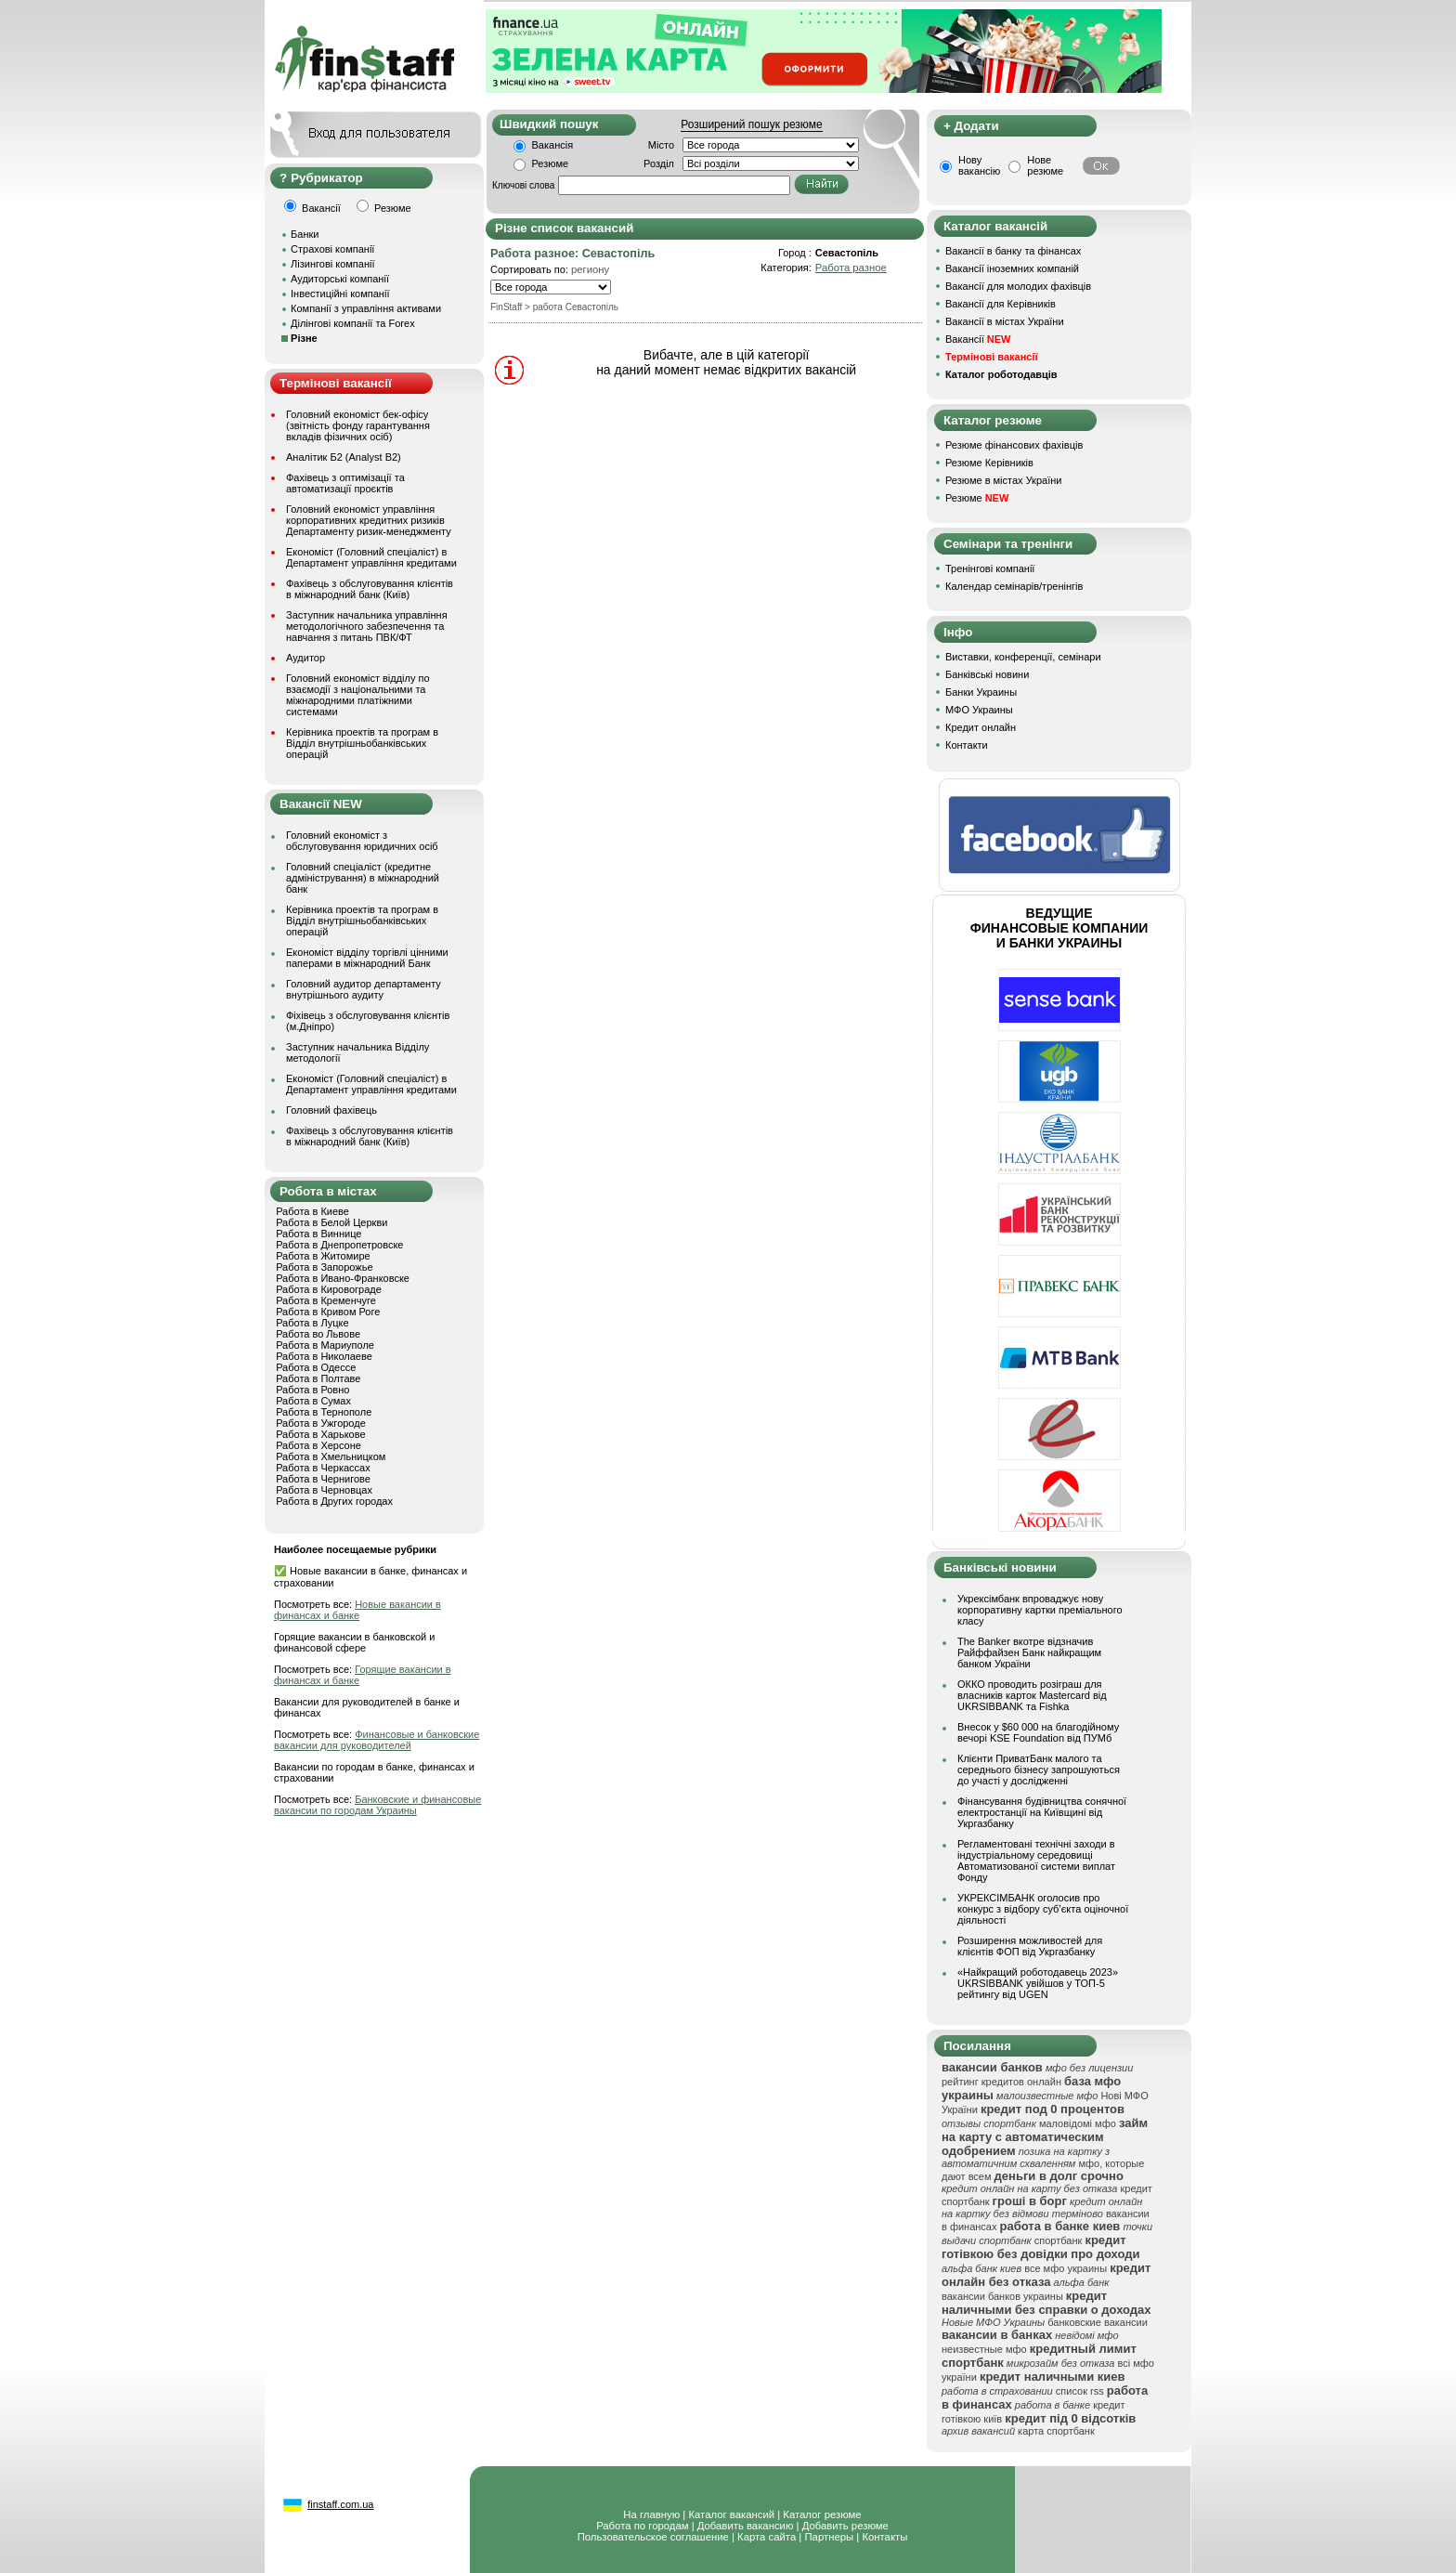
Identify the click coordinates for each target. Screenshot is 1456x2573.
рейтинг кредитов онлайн (1001, 2081)
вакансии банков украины (1002, 2296)
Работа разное (851, 267)
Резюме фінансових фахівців (1014, 445)
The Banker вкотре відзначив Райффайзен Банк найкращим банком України (1029, 1652)
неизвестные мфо (984, 2349)
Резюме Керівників (989, 462)
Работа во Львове (318, 1333)
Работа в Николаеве (324, 1356)
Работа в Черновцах (324, 1489)
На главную (651, 2514)
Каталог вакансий (731, 2514)
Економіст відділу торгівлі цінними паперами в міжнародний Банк (367, 958)
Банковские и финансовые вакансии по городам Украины (377, 1805)
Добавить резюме (845, 2525)
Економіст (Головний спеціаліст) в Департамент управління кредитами (371, 557)
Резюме (550, 163)
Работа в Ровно (312, 1389)
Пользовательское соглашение (653, 2536)
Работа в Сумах (313, 1400)
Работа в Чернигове (323, 1478)
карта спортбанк (1056, 2430)
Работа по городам (642, 2525)
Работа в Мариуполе (325, 1345)
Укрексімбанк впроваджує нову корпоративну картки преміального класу (1040, 1609)
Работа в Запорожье (324, 1267)
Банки (304, 234)
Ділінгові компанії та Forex (353, 323)
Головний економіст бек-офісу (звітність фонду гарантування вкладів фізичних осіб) (358, 425)
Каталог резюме (822, 2514)
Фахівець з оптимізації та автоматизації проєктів (345, 483)
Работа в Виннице (318, 1233)
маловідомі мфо (1077, 2123)
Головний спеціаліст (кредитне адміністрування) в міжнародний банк (362, 878)
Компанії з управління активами (366, 308)
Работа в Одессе (316, 1367)
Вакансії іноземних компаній (1012, 268)
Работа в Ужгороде (321, 1423)
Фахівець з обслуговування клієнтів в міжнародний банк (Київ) (369, 589)
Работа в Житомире (323, 1255)
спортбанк (1058, 2240)
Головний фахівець (331, 1110)
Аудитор (305, 657)
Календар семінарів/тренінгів (1014, 586)
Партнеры (828, 2536)
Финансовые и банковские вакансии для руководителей (376, 1740)
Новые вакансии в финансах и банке (357, 1610)
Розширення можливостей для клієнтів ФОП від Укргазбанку (1029, 1946)
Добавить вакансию (745, 2525)
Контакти (966, 745)
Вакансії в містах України (1004, 321)
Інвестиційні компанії (340, 293)
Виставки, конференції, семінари (1023, 656)
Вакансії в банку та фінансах (1013, 250)
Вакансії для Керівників (1000, 303)
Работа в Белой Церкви (331, 1222)
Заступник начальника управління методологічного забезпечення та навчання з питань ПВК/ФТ (367, 626)
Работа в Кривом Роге (328, 1311)
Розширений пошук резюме (751, 124)
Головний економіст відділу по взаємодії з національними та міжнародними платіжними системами (358, 695)
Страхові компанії (332, 249)
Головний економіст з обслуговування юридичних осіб (362, 840)
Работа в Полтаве (318, 1378)
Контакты (884, 2536)
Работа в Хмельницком (330, 1456)
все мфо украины (1065, 2268)
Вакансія (553, 144)
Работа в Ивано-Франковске (343, 1278)
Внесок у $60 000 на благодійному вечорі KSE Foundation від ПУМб (1038, 1732)
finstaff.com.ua (340, 2504)
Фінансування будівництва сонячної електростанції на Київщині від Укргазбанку (1041, 1812)
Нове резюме (1045, 165)
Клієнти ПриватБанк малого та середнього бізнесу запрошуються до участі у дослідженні (1038, 1769)
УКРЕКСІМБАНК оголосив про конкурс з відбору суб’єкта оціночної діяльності (1042, 1909)
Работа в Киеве (312, 1211)
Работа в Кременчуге (326, 1300)
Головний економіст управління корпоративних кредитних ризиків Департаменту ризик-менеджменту (368, 520)
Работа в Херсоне (318, 1445)
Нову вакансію (979, 165)
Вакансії (977, 339)
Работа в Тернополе (323, 1411)
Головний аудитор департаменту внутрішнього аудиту (363, 989)
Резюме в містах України (1003, 480)
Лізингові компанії (332, 263)
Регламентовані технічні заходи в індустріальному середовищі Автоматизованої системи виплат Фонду (1036, 1860)
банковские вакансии (1097, 2322)
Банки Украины (981, 692)
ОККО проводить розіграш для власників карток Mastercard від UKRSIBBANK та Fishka (1032, 1695)
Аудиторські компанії (340, 278)
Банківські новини (987, 674)
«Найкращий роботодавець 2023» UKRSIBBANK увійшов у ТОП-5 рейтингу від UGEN (1037, 1983)
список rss (1080, 2391)
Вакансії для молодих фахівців (1018, 286)
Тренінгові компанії (989, 568)
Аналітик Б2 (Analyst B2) (343, 457)
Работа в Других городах (334, 1501)
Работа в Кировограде (329, 1289)
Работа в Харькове (320, 1434)
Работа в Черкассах (323, 1467)
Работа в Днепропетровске (339, 1244)
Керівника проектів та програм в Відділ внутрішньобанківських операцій (362, 743)
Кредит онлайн (980, 727)
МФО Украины (979, 709)
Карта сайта (766, 2536)
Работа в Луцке (312, 1322)
